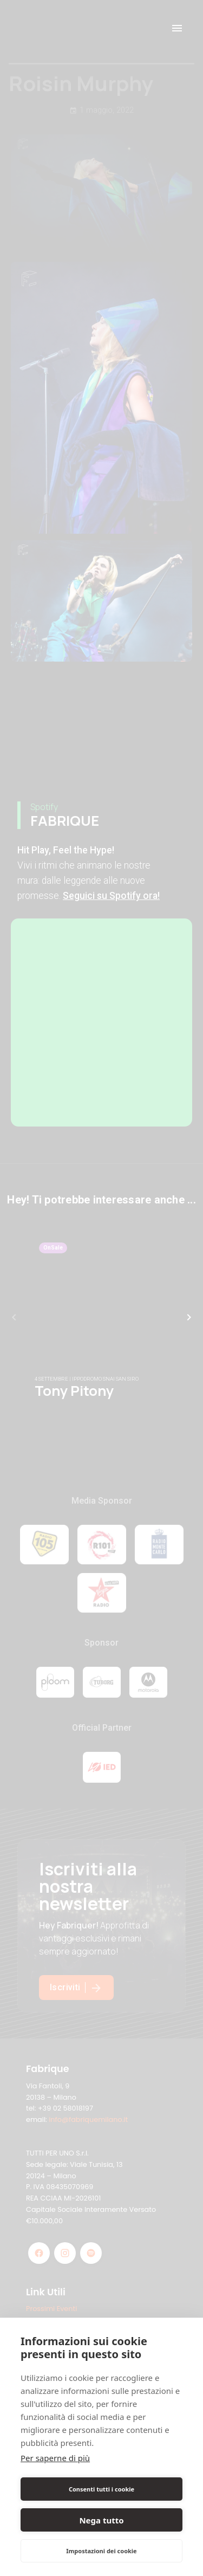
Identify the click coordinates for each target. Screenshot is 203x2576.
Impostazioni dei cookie (101, 2551)
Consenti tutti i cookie (101, 2489)
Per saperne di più (55, 2457)
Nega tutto (101, 2520)
